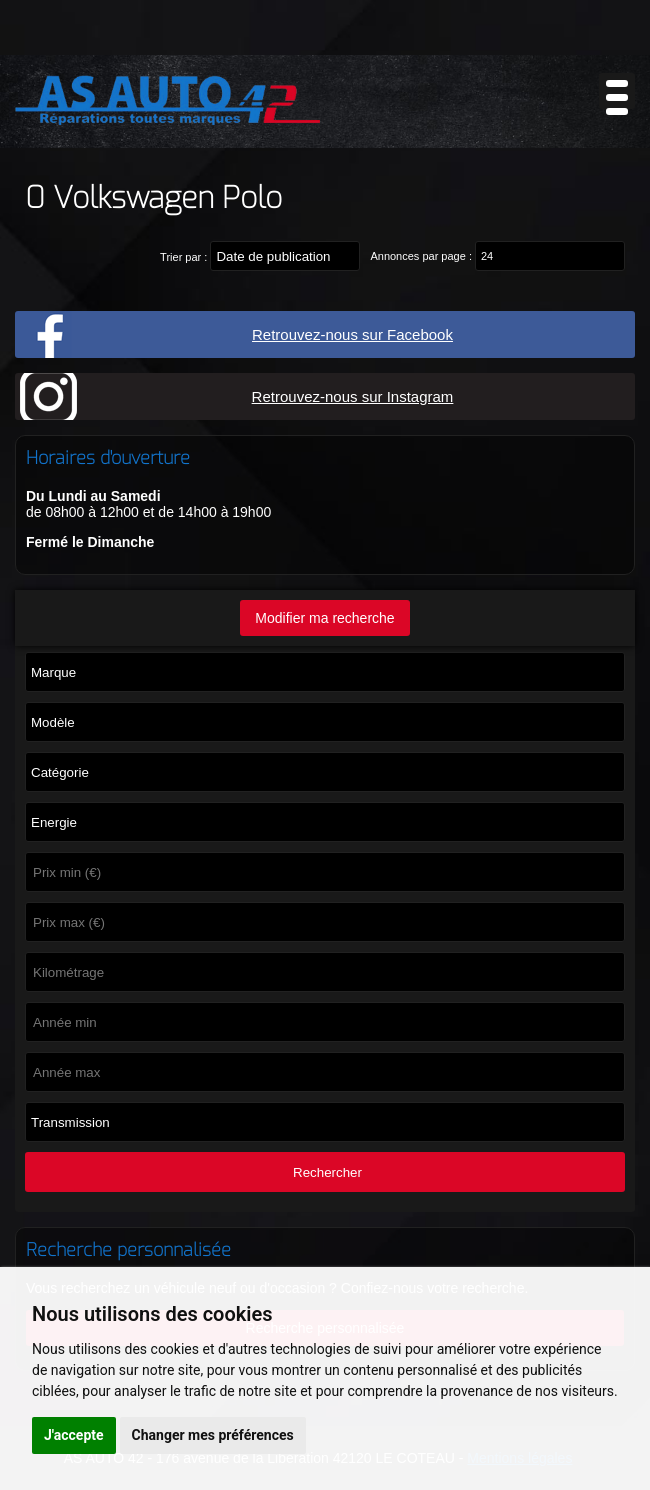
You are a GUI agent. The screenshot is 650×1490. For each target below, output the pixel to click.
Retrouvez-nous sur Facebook (352, 334)
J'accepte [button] (74, 1435)
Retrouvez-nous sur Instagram (353, 396)
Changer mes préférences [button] (213, 1435)
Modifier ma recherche (324, 618)
